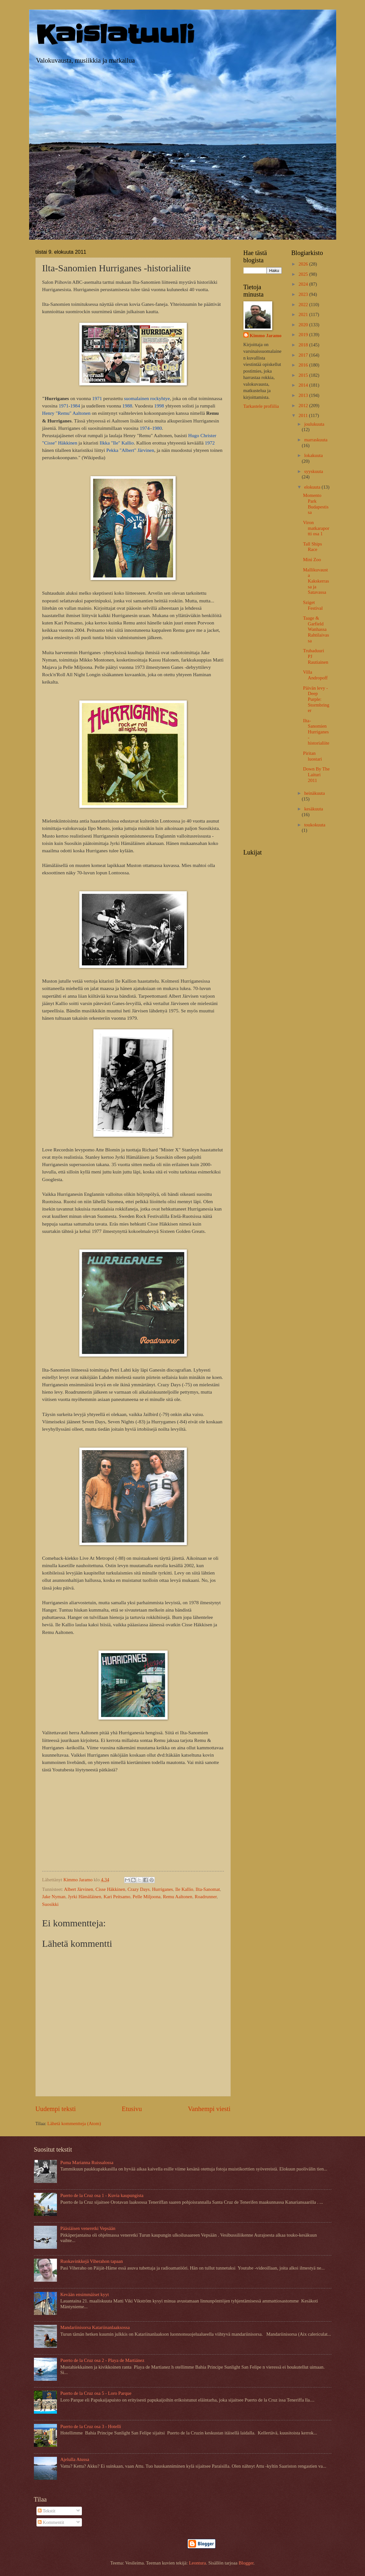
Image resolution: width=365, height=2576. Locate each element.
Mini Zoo (312, 559)
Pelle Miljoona (147, 1896)
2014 (303, 385)
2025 (303, 274)
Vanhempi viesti (209, 2108)
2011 (303, 415)
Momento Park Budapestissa (316, 504)
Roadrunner (206, 1896)
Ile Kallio (184, 1889)
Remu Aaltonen (177, 1896)
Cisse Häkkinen (110, 1889)
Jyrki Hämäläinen (84, 1896)
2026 (303, 264)
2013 (303, 395)
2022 (303, 304)
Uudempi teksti (56, 2108)
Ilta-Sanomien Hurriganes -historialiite (316, 732)
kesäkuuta (313, 808)
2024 (303, 284)
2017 (303, 355)
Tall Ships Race (312, 546)
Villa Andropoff (315, 674)
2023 (303, 294)
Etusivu (132, 2108)
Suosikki (50, 1904)
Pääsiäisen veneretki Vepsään (87, 2228)
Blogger (246, 2562)
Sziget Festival (313, 605)
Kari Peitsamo (117, 1896)
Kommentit (51, 2522)
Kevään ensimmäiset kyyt (84, 2294)
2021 (303, 314)
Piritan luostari (312, 756)
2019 (303, 334)
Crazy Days (139, 1889)
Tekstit (46, 2510)
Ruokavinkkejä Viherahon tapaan (91, 2261)
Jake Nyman (54, 1896)
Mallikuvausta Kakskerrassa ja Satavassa (316, 581)
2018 (303, 344)
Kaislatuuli (115, 34)
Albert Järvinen (78, 1889)
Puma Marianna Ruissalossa (86, 2162)
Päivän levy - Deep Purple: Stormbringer (316, 699)
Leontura (197, 2562)
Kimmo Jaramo (266, 335)
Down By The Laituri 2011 (316, 774)
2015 (303, 375)
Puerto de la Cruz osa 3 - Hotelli (90, 2426)
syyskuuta (313, 471)
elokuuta (312, 487)
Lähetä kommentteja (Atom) (74, 2123)
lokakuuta (313, 455)
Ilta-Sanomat (207, 1889)
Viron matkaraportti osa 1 (316, 528)
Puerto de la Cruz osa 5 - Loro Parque (95, 2393)
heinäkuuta (314, 793)
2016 (303, 364)
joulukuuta (314, 424)
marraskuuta (316, 439)
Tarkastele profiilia (261, 406)
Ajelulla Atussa (74, 2459)
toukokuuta (314, 824)
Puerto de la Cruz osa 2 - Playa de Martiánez (102, 2360)
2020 (303, 324)
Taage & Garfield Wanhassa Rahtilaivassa (316, 629)
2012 (303, 405)
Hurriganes (162, 1889)
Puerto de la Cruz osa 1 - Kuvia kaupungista (101, 2195)
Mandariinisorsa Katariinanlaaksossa (95, 2327)
